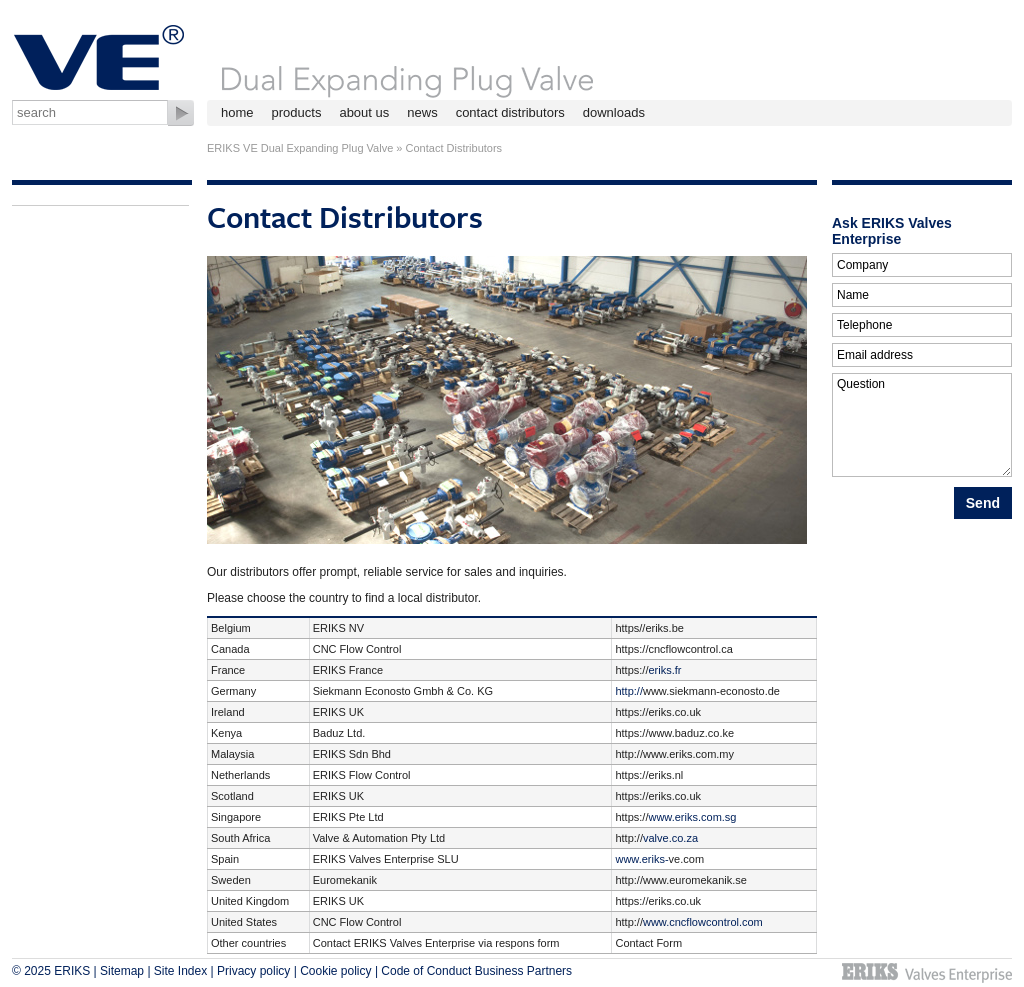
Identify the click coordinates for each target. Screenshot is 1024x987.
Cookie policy (335, 971)
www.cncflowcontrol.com (703, 922)
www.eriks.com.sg (692, 817)
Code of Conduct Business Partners (476, 971)
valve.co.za (670, 838)
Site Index (180, 971)
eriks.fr (664, 670)
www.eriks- (641, 859)
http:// (629, 691)
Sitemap (122, 971)
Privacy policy (253, 971)
